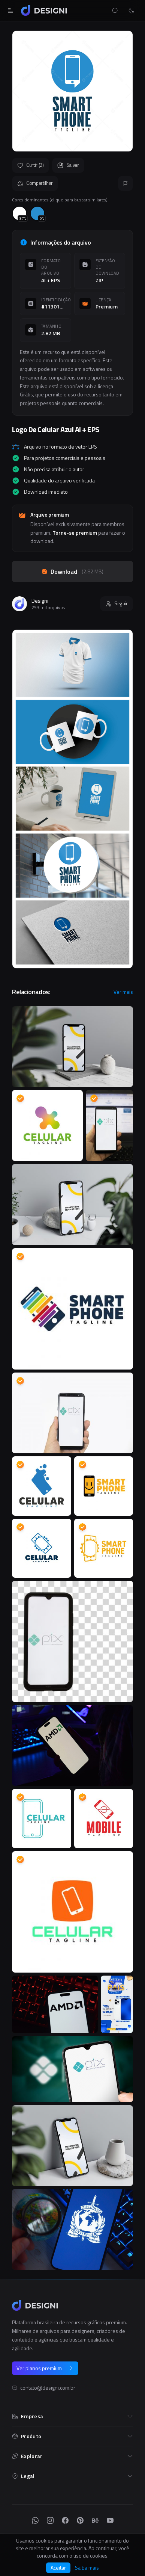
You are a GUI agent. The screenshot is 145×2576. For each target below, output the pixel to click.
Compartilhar (35, 183)
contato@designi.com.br (47, 2388)
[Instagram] (50, 2520)
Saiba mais (87, 2567)
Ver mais (123, 992)
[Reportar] (125, 183)
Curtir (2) (30, 165)
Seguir (116, 603)
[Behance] (95, 2520)
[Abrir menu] (10, 10)
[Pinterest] (80, 2520)
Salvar (68, 165)
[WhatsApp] (35, 2520)
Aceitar (58, 2567)
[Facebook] (65, 2520)
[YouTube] (110, 2520)
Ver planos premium (45, 2368)
